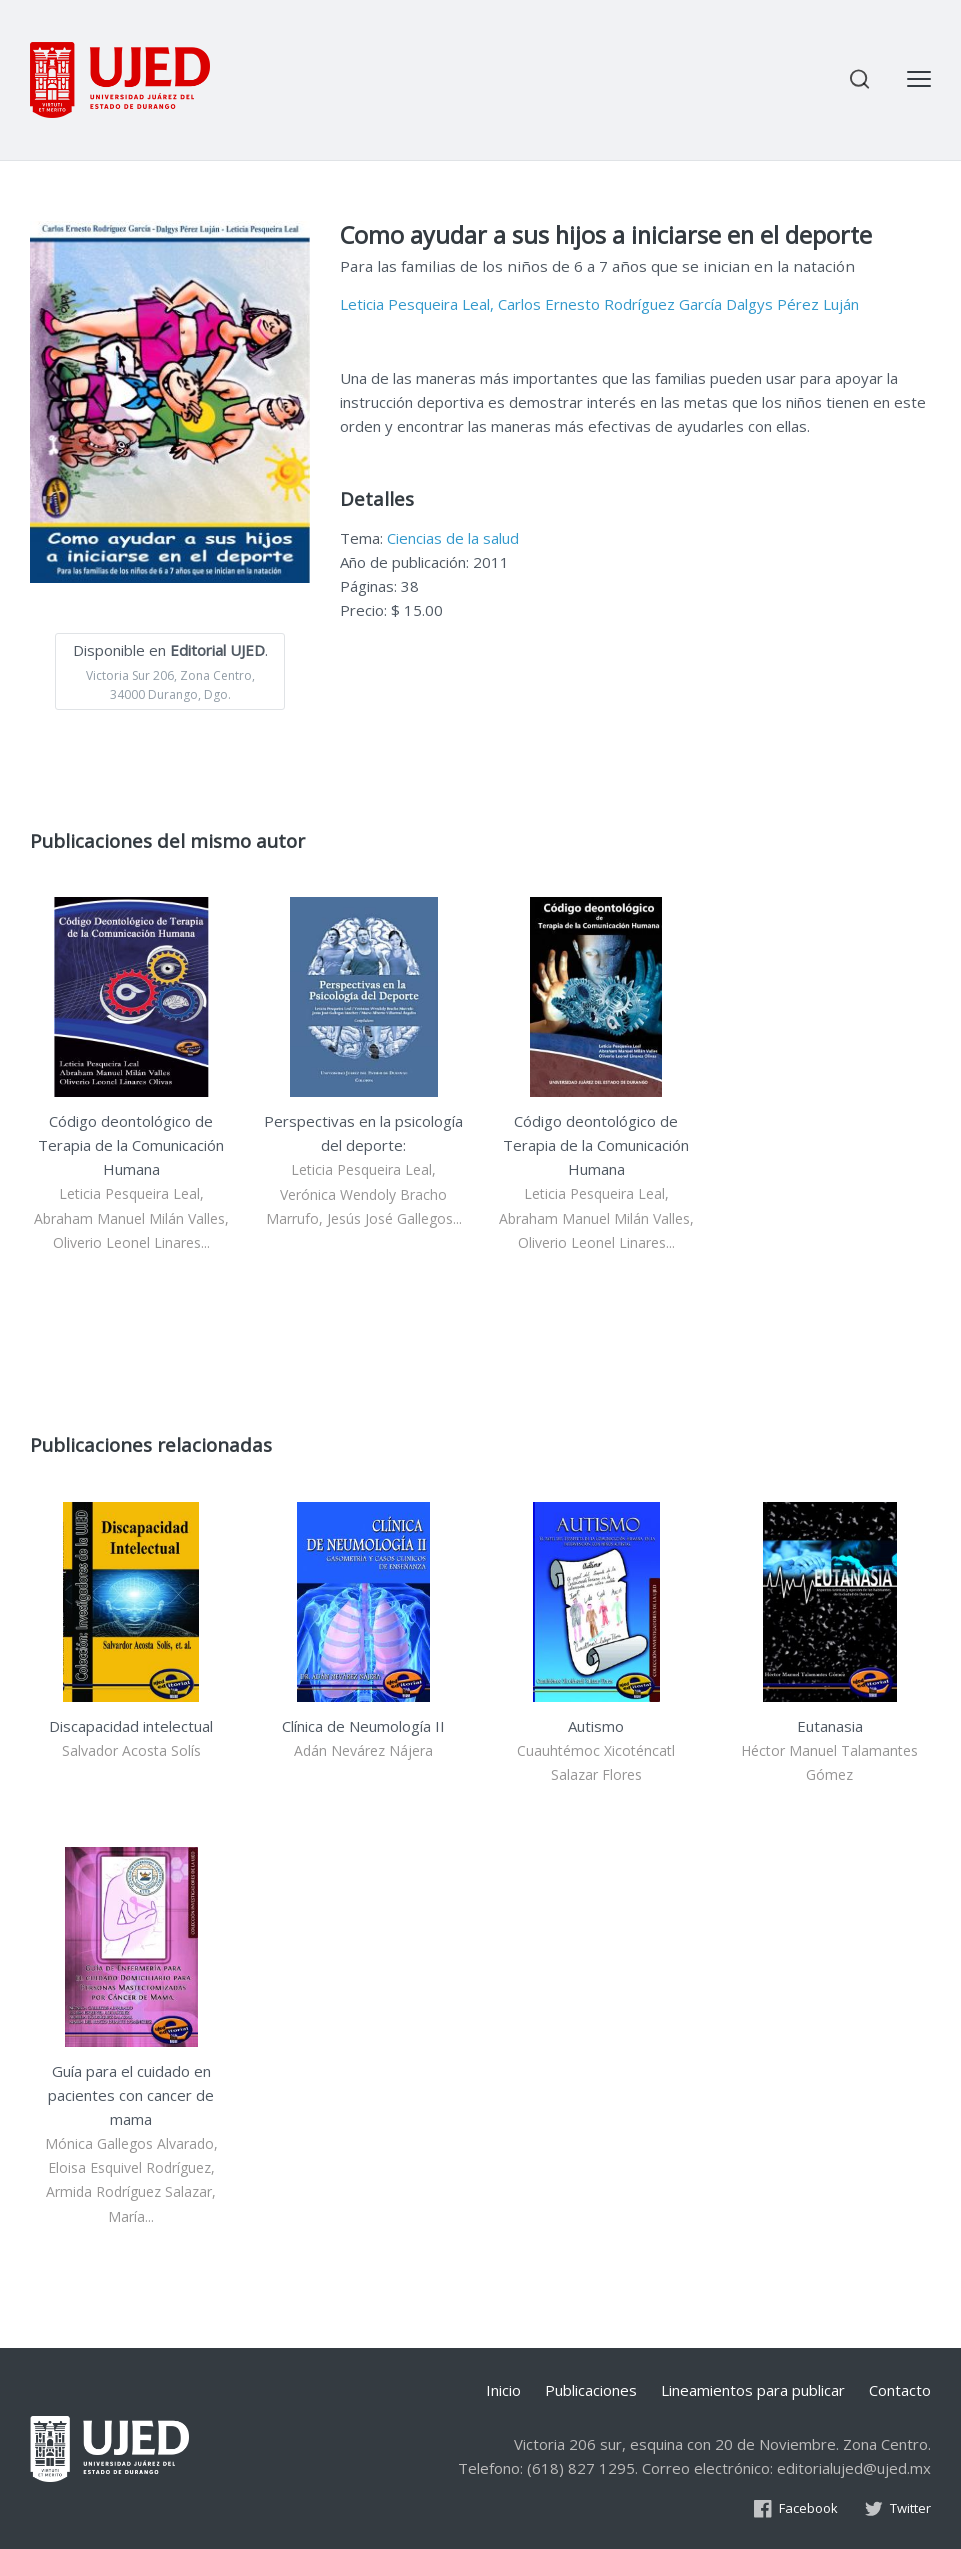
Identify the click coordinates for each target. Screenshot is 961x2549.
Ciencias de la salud (453, 538)
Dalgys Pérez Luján (792, 304)
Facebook (795, 2508)
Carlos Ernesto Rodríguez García (610, 304)
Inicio (503, 2390)
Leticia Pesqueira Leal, (417, 304)
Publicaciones (591, 2390)
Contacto (900, 2390)
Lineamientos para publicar (753, 2390)
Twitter (897, 2508)
